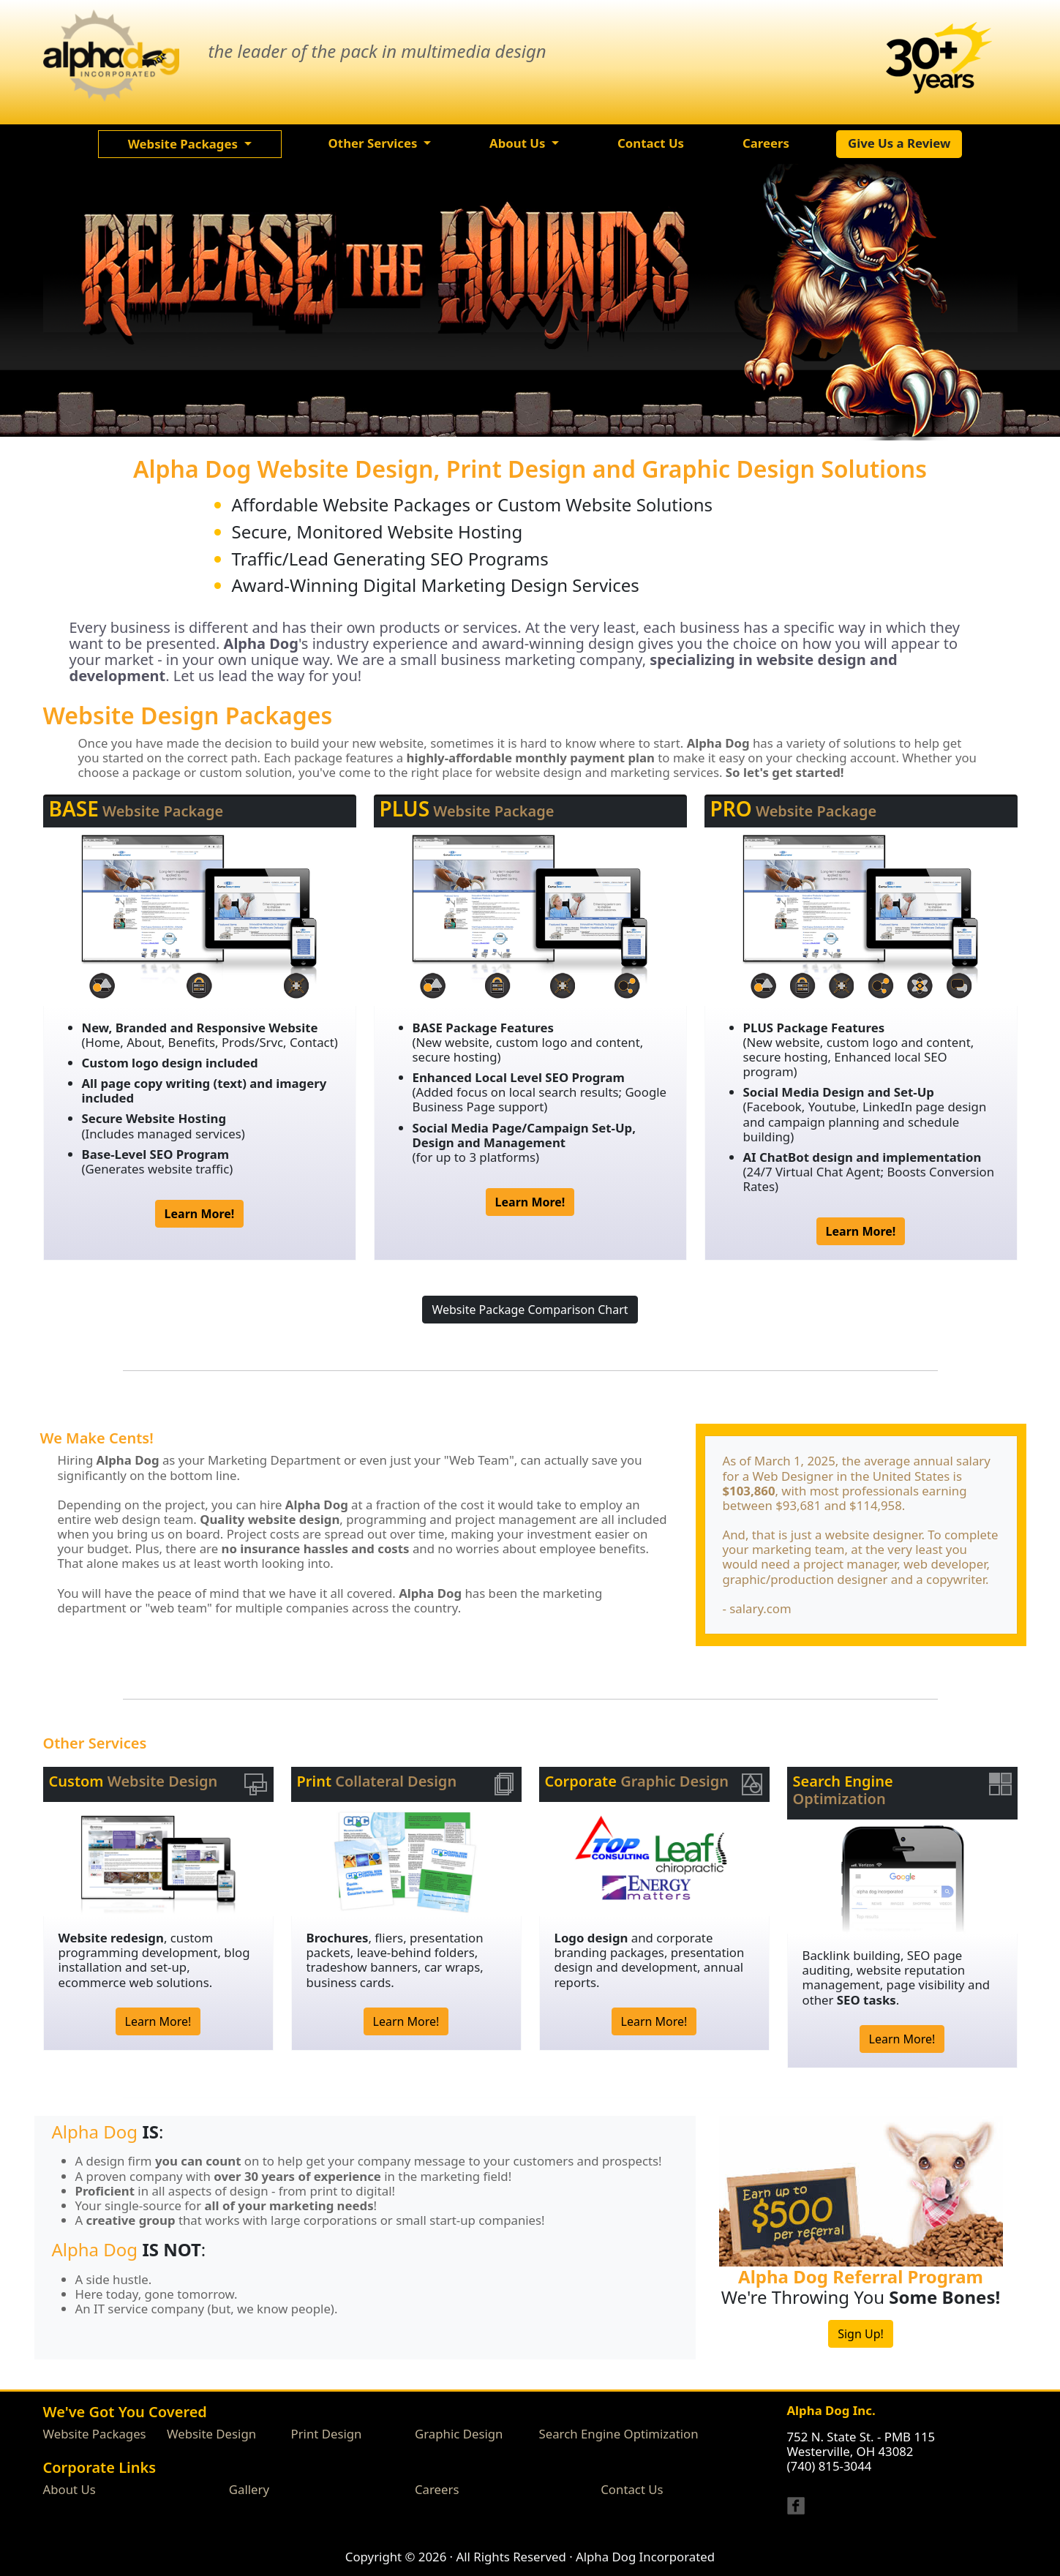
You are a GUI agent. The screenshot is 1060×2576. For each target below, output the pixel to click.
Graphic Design (459, 2433)
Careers (437, 2489)
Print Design (326, 2433)
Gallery (249, 2489)
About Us (69, 2489)
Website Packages (94, 2433)
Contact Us (632, 2489)
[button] (189, 144)
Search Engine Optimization (619, 2433)
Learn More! (158, 2021)
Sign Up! (861, 2334)
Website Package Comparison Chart (530, 1310)
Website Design (211, 2433)
